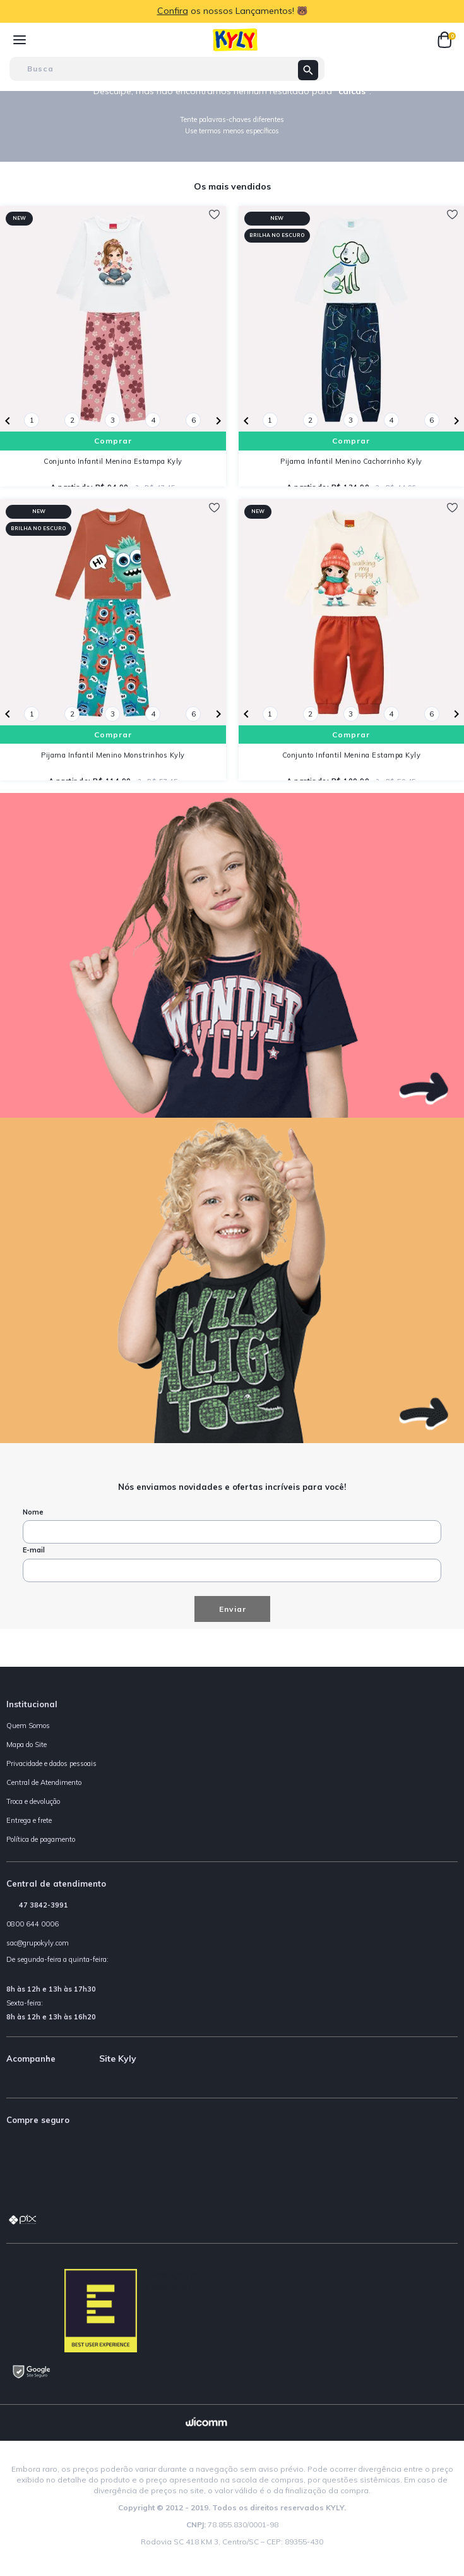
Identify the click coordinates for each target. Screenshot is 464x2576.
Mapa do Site (26, 1744)
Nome (33, 1512)
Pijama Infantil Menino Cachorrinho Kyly (351, 461)
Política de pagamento (40, 1839)
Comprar (113, 440)
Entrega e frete (29, 1820)
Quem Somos (28, 1725)
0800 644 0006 (32, 1924)
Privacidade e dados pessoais (51, 1763)
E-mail (34, 1549)
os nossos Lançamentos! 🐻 (249, 10)
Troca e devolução (33, 1801)
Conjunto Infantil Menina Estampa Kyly (113, 461)
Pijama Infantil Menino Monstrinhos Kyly (113, 755)
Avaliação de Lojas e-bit (174, 2281)
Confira (172, 10)
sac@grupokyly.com (37, 1942)
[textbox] (166, 69)
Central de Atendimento (43, 1782)
